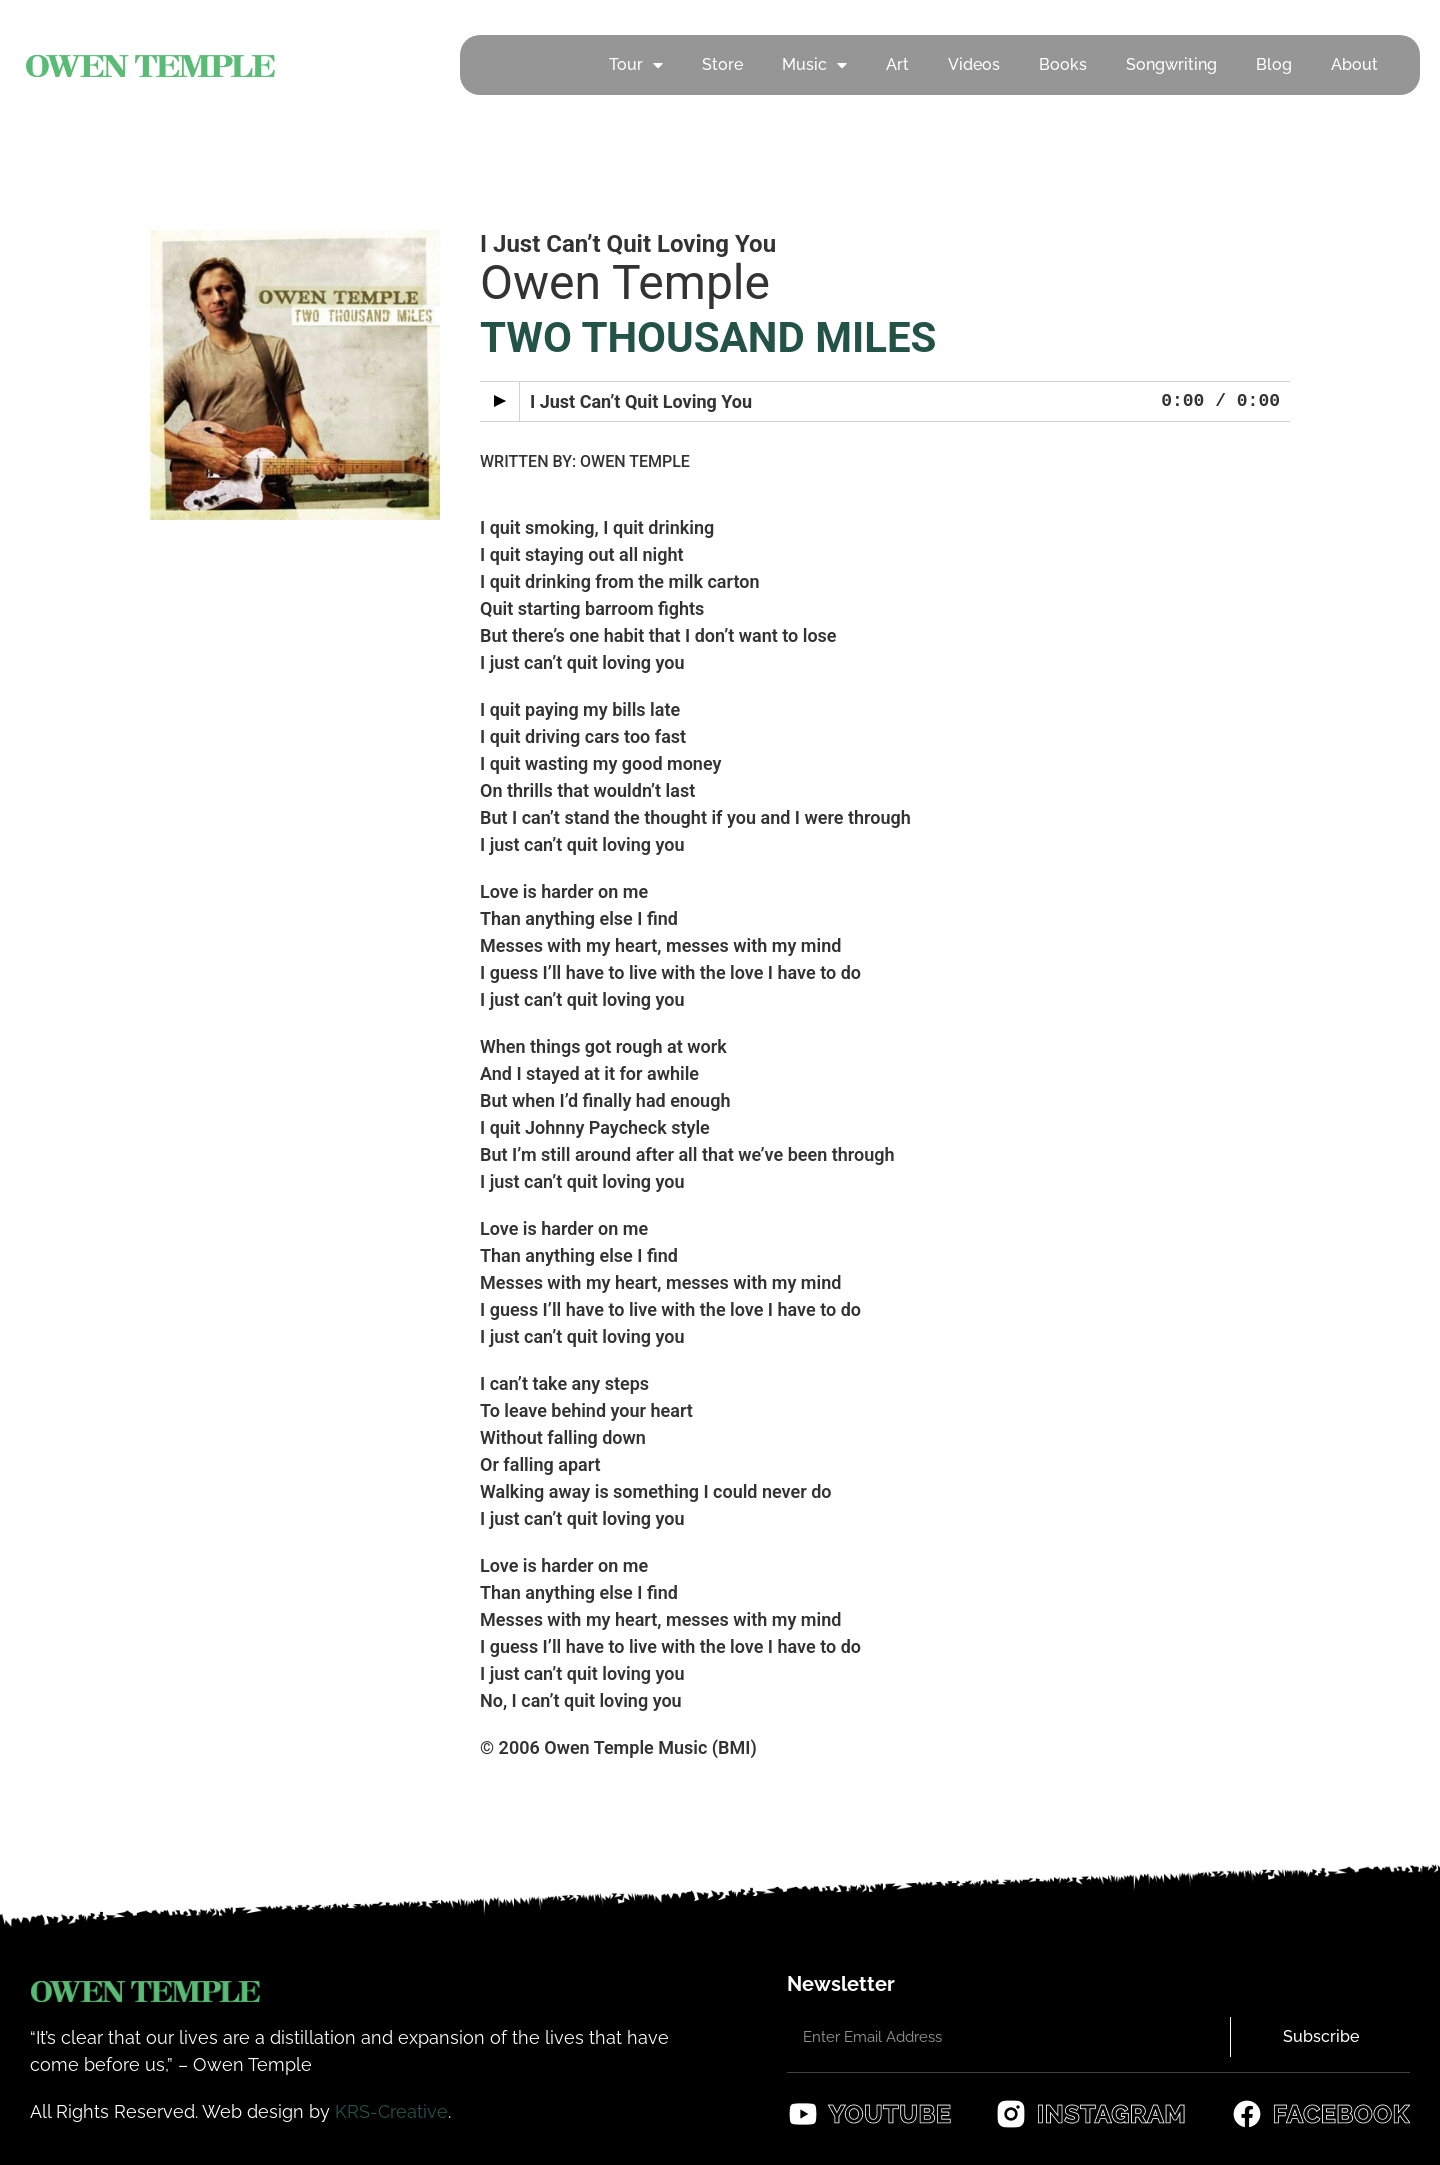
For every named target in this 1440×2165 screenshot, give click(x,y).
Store (722, 64)
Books (1063, 64)
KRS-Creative (391, 2111)
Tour (636, 65)
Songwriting (1171, 64)
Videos (974, 64)
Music (814, 65)
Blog (1274, 64)
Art (897, 64)
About (1354, 64)
